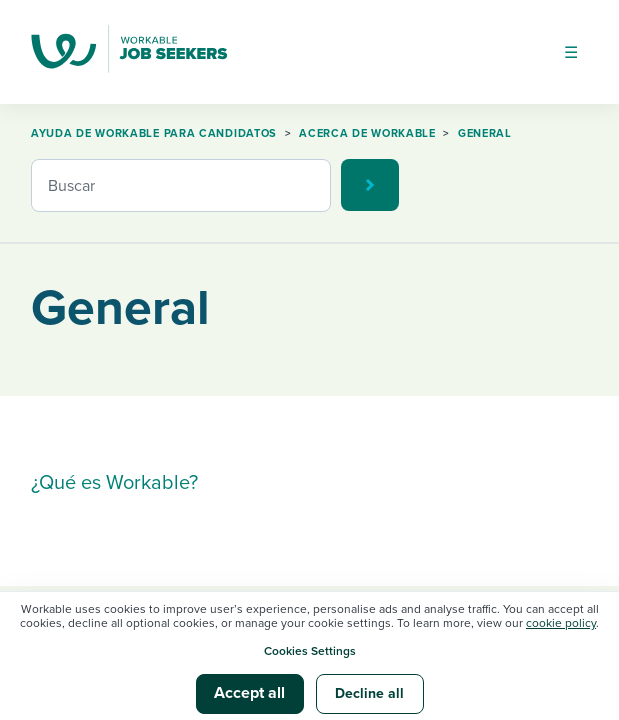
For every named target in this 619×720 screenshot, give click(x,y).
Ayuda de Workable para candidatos (154, 133)
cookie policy (561, 623)
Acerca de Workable (367, 133)
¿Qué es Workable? (114, 483)
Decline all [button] (369, 693)
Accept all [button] (249, 693)
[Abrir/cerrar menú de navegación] (571, 52)
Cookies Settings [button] (310, 651)
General (485, 133)
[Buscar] (181, 185)
